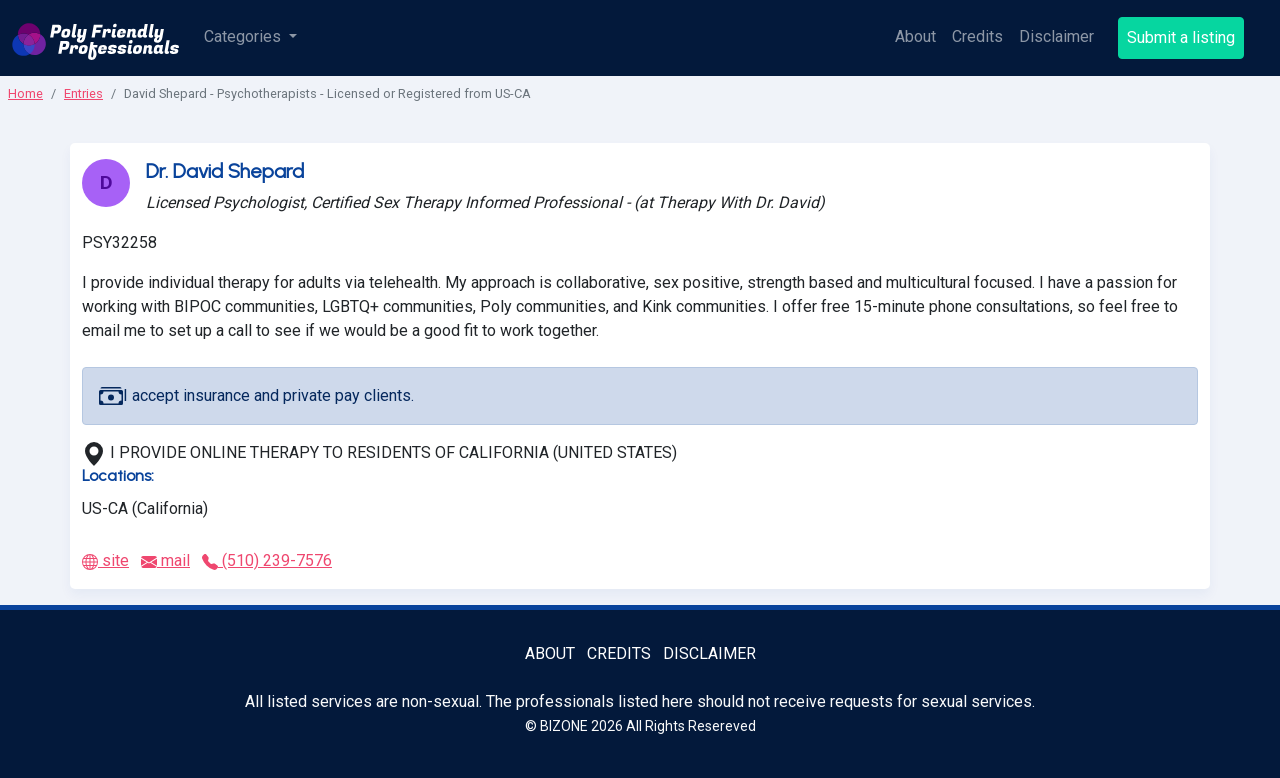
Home (25, 93)
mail (165, 560)
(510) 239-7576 (267, 560)
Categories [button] (244, 36)
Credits (977, 36)
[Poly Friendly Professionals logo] (96, 38)
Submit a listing (1181, 37)
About (915, 36)
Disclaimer (1056, 36)
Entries (83, 93)
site (105, 560)
